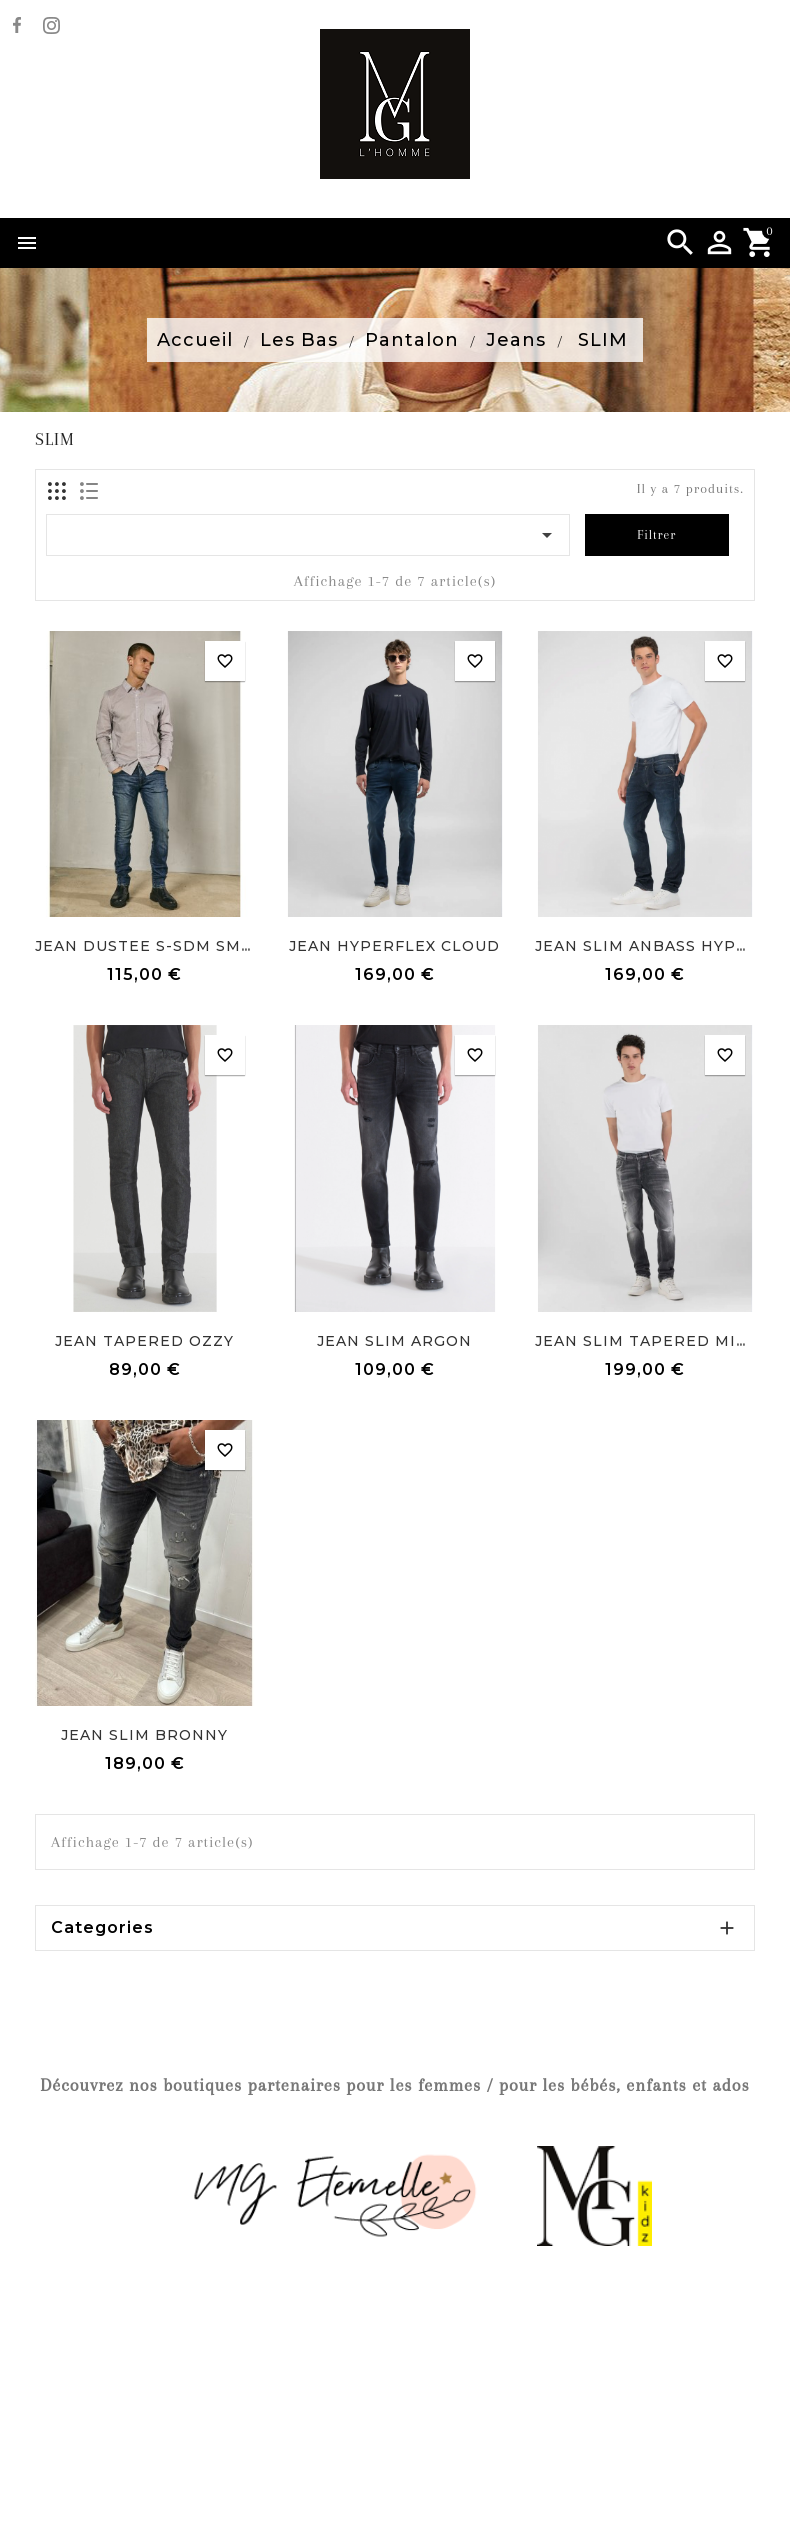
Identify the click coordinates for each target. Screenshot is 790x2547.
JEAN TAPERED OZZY (144, 1341)
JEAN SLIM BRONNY (144, 1735)
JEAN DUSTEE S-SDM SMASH (155, 946)
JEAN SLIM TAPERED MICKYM (658, 1341)
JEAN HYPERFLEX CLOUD (394, 946)
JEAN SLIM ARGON (394, 1341)
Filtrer (656, 535)
